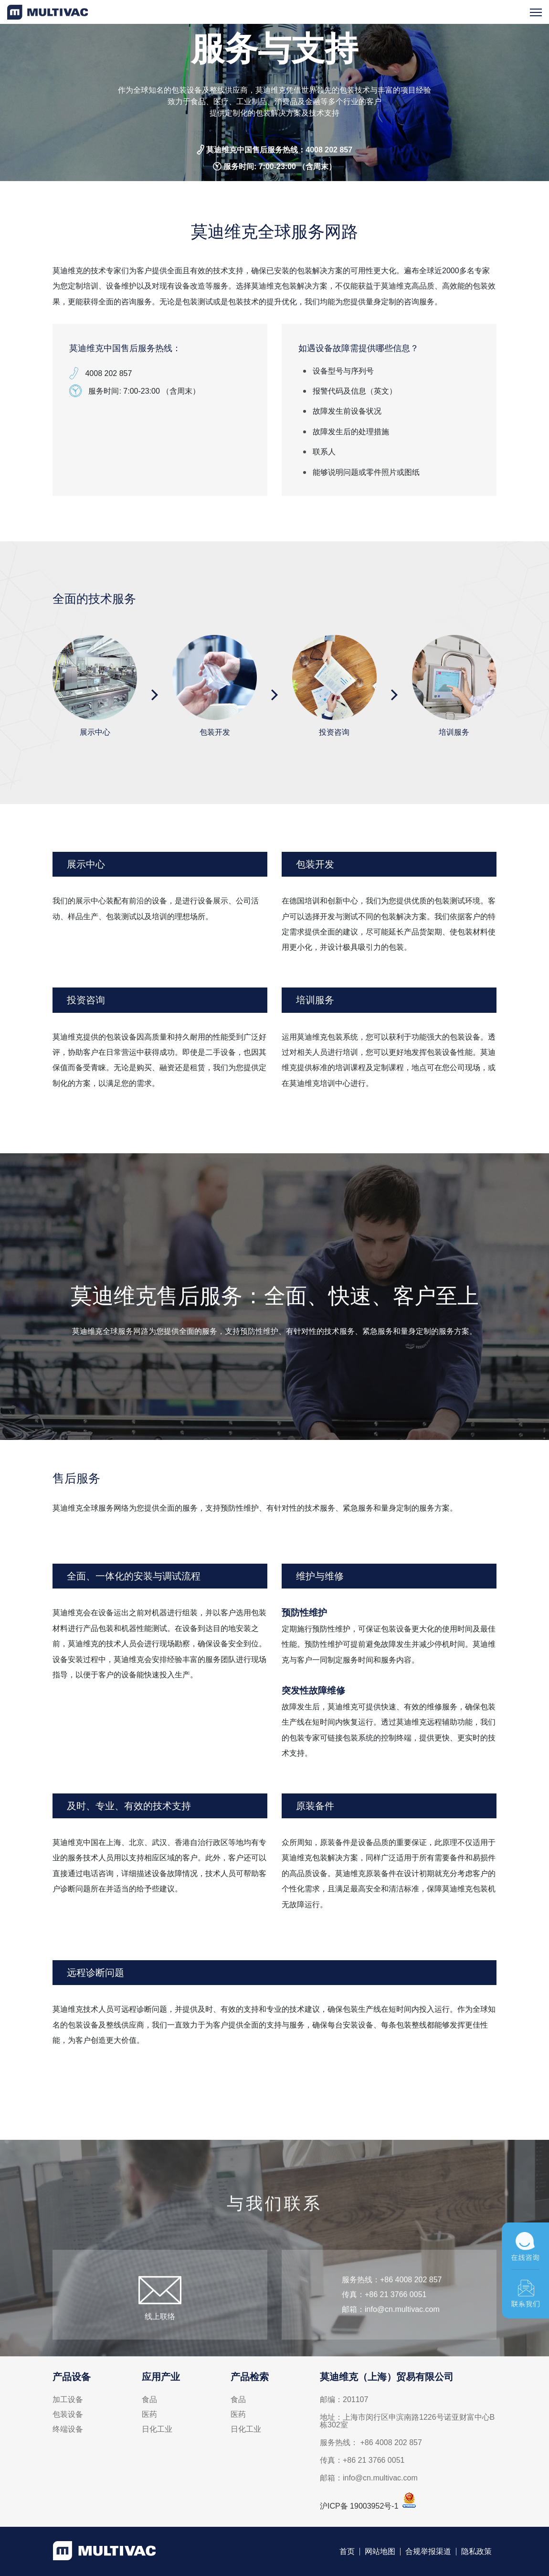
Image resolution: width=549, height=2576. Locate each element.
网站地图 (380, 2551)
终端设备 (68, 2429)
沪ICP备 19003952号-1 (359, 2506)
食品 (149, 2400)
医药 (149, 2414)
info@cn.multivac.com (402, 2333)
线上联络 (160, 2340)
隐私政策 (476, 2551)
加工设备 (68, 2400)
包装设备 (68, 2414)
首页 (347, 2551)
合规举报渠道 (428, 2551)
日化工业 (157, 2429)
